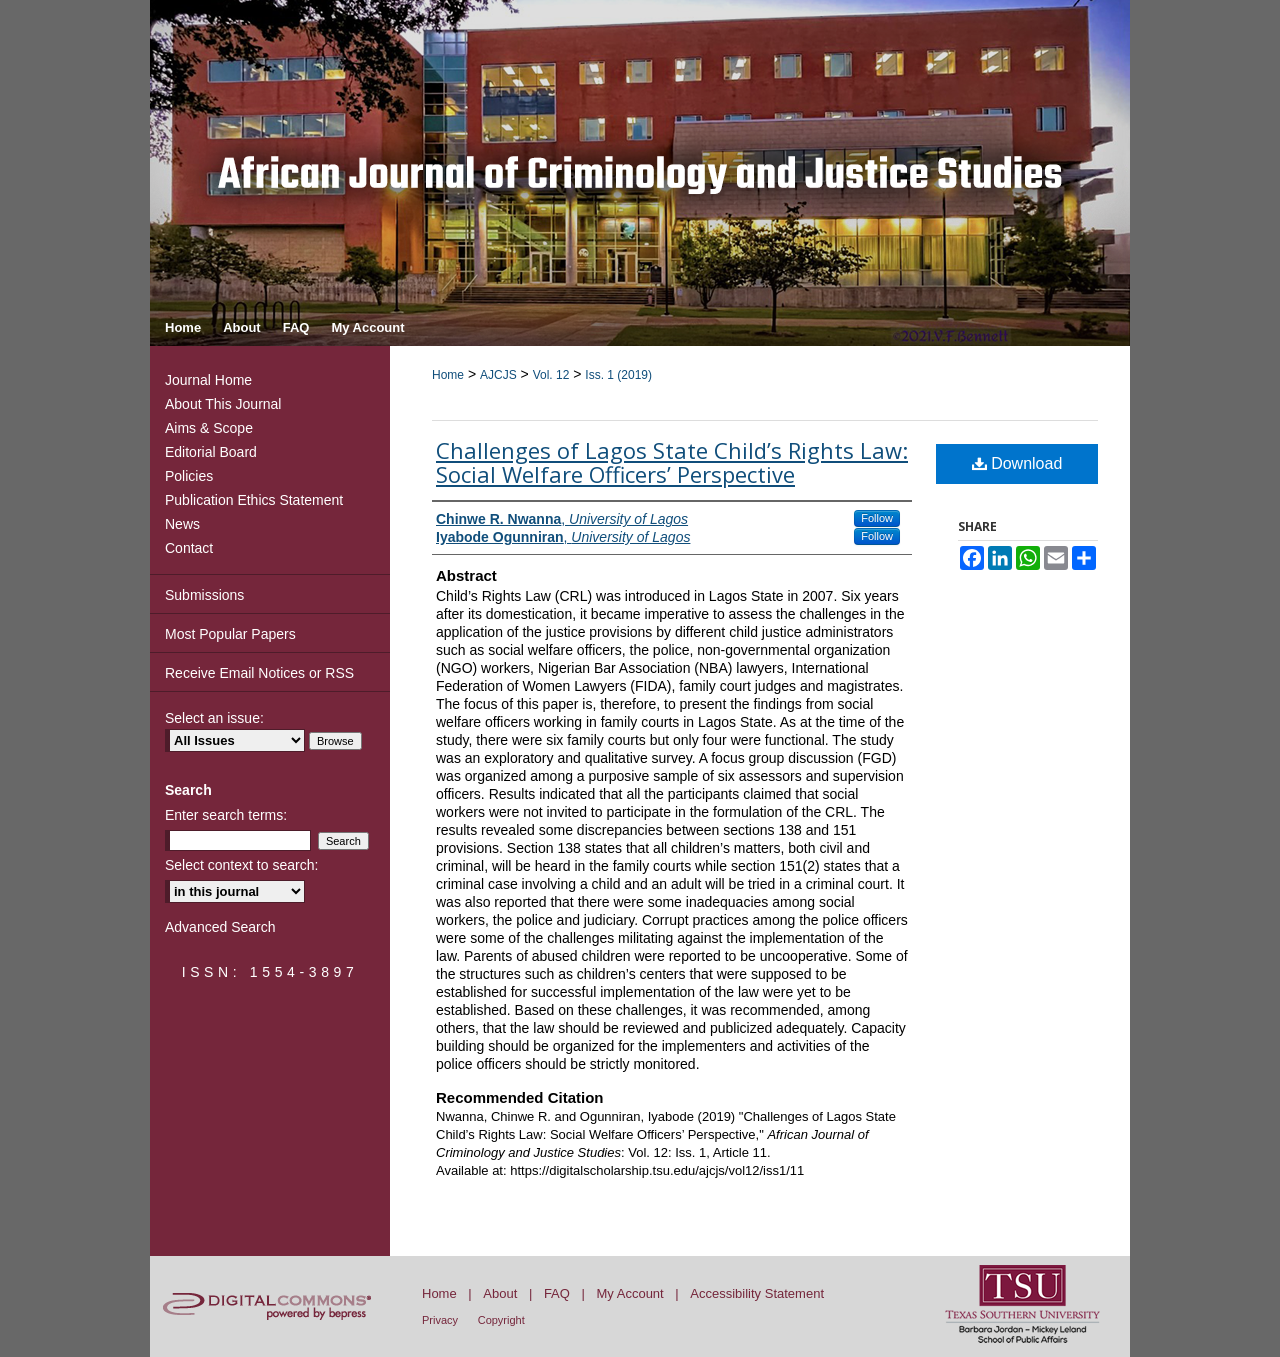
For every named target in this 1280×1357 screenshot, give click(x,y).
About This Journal (223, 404)
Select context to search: (241, 865)
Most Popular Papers (230, 634)
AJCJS (498, 375)
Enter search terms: (226, 815)
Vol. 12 (551, 375)
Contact (189, 548)
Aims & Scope (209, 428)
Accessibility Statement (757, 1293)
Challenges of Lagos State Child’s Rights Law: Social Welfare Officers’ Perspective (672, 462)
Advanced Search (220, 927)
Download (1017, 463)
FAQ (557, 1293)
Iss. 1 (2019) (618, 375)
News (182, 524)
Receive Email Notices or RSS (259, 673)
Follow (877, 518)
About (500, 1293)
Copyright (501, 1320)
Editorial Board (211, 452)
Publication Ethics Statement (254, 500)
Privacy (440, 1320)
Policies (189, 476)
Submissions (204, 595)
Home (448, 375)
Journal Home (208, 380)
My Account (630, 1293)
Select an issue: (214, 718)
